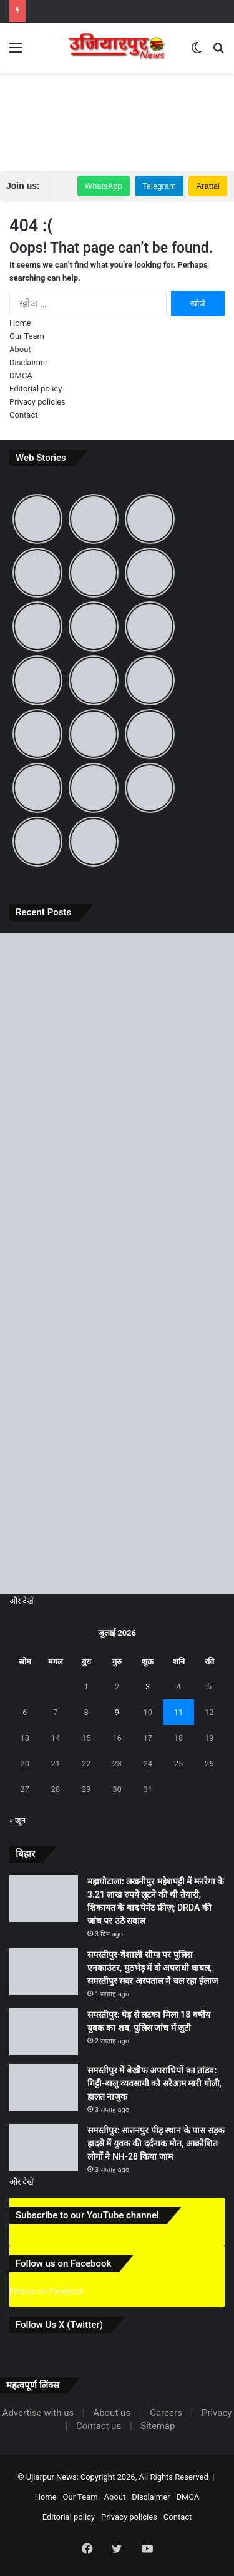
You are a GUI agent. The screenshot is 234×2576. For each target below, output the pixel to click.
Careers (166, 2412)
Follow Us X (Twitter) (59, 2324)
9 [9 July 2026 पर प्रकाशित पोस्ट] (117, 1712)
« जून (17, 1820)
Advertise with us (38, 2412)
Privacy (217, 2412)
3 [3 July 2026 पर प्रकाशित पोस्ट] (147, 1686)
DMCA (20, 375)
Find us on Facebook (46, 2291)
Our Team (26, 336)
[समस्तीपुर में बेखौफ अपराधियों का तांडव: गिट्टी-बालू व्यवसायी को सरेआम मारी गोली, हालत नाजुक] (117, 1396)
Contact (23, 415)
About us (111, 2412)
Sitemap (157, 2426)
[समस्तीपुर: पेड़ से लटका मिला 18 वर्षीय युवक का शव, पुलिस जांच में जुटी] (117, 1264)
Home (20, 323)
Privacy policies (37, 401)
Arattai (208, 186)
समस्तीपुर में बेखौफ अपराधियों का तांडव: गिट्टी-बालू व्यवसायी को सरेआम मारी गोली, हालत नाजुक (154, 2083)
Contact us (98, 2426)
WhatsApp (103, 186)
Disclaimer (28, 362)
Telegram (158, 186)
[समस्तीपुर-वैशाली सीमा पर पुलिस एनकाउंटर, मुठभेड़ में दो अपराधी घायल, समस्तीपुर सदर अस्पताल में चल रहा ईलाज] (117, 1131)
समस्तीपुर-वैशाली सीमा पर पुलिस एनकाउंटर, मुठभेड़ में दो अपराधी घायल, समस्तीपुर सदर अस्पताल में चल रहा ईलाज (152, 1968)
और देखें (21, 1601)
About (20, 349)
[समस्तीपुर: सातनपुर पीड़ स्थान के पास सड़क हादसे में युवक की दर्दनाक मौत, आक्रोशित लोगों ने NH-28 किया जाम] (117, 1528)
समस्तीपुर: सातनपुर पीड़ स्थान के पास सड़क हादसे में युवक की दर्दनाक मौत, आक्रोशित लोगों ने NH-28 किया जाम (156, 2143)
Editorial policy (35, 388)
